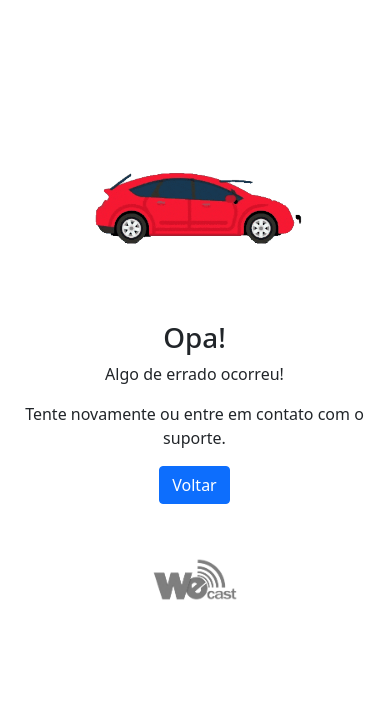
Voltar (194, 485)
